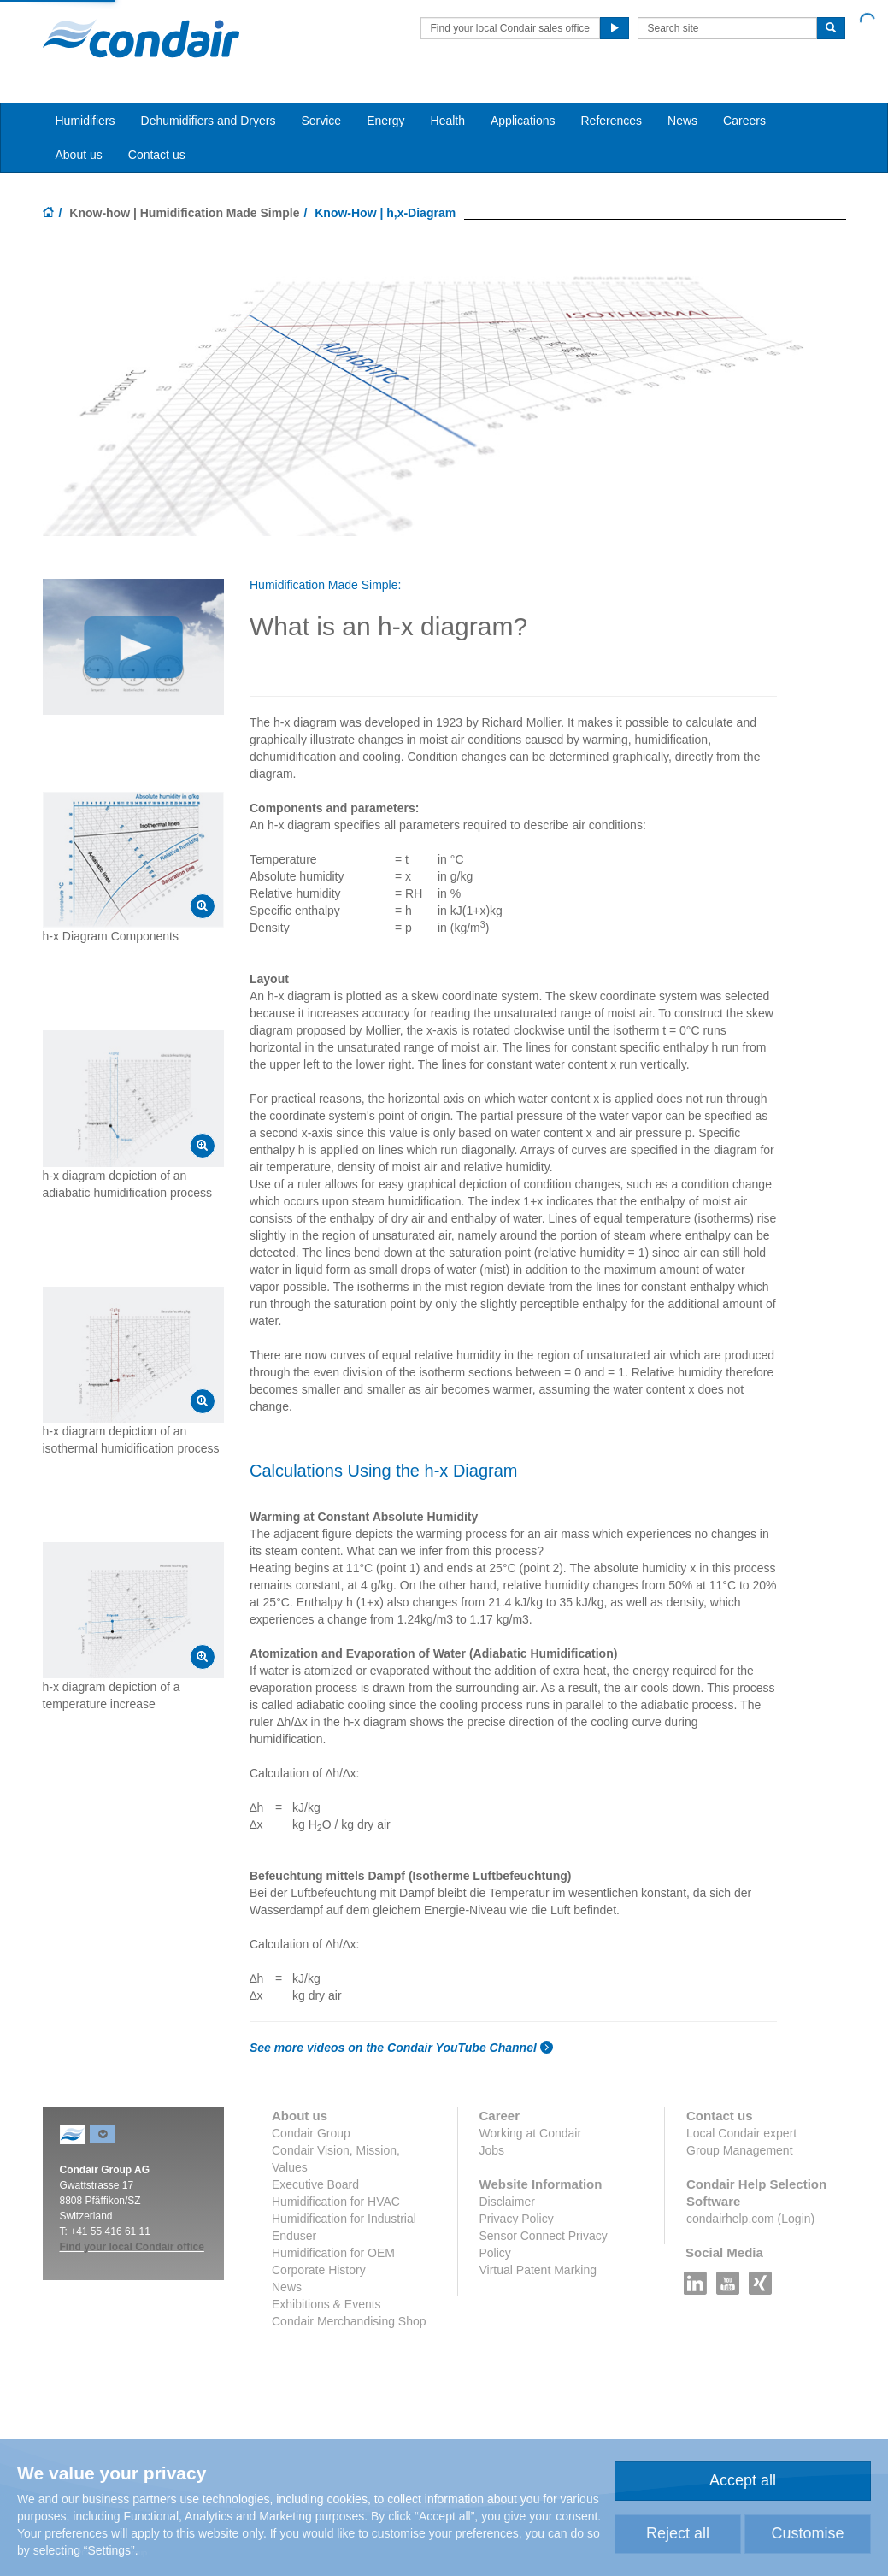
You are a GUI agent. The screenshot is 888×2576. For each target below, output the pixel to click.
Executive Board (315, 2184)
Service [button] (321, 120)
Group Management (739, 2150)
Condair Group (311, 2133)
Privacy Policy (516, 2218)
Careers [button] (744, 120)
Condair (141, 38)
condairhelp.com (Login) (750, 2218)
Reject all (677, 2533)
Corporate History (319, 2270)
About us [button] (79, 155)
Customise (807, 2533)
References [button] (611, 120)
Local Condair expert (741, 2133)
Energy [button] (385, 120)
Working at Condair (530, 2133)
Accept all (742, 2480)
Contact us (156, 155)
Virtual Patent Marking (538, 2270)
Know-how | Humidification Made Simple (184, 213)
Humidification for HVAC (336, 2201)
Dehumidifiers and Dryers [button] (208, 120)
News (682, 120)
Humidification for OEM (333, 2253)
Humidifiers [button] (85, 120)
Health (448, 120)
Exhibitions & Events (326, 2304)
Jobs (492, 2150)
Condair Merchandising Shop (349, 2321)
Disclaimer (507, 2201)
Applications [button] (523, 120)
